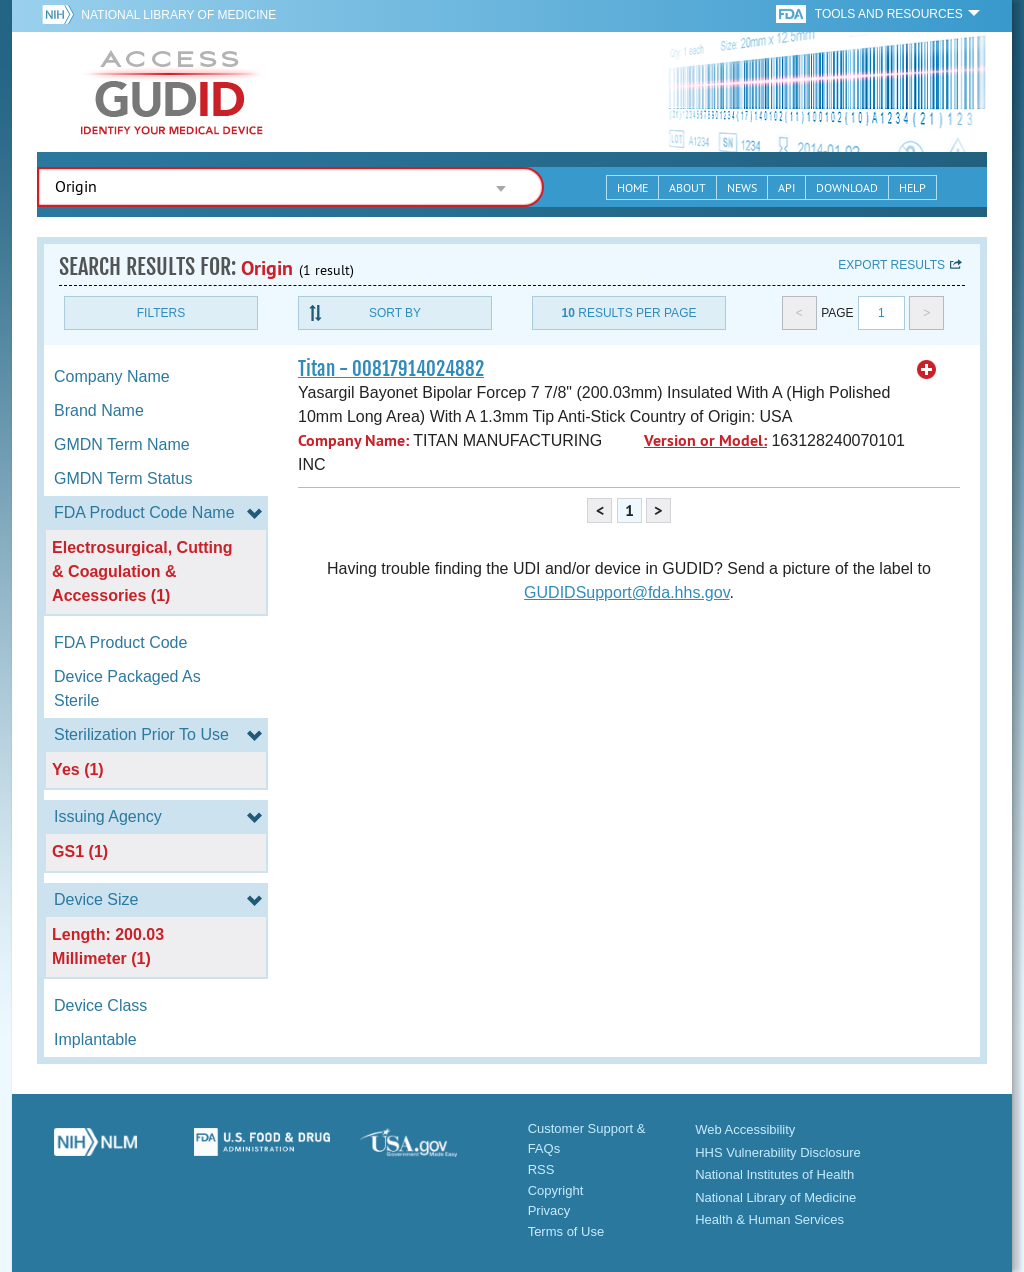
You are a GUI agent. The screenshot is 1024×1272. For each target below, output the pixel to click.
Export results (891, 265)
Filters (161, 313)
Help (912, 187)
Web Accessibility (745, 1129)
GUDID (172, 92)
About (687, 187)
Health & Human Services (769, 1219)
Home (632, 187)
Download (847, 187)
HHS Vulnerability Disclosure (778, 1152)
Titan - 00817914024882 (391, 369)
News (742, 187)
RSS (541, 1169)
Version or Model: (705, 440)
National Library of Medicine (178, 15)
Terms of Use (566, 1231)
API (786, 187)
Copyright (556, 1190)
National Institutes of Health (774, 1174)
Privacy (549, 1210)
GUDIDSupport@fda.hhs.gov (626, 592)
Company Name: (353, 440)
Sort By (395, 313)
